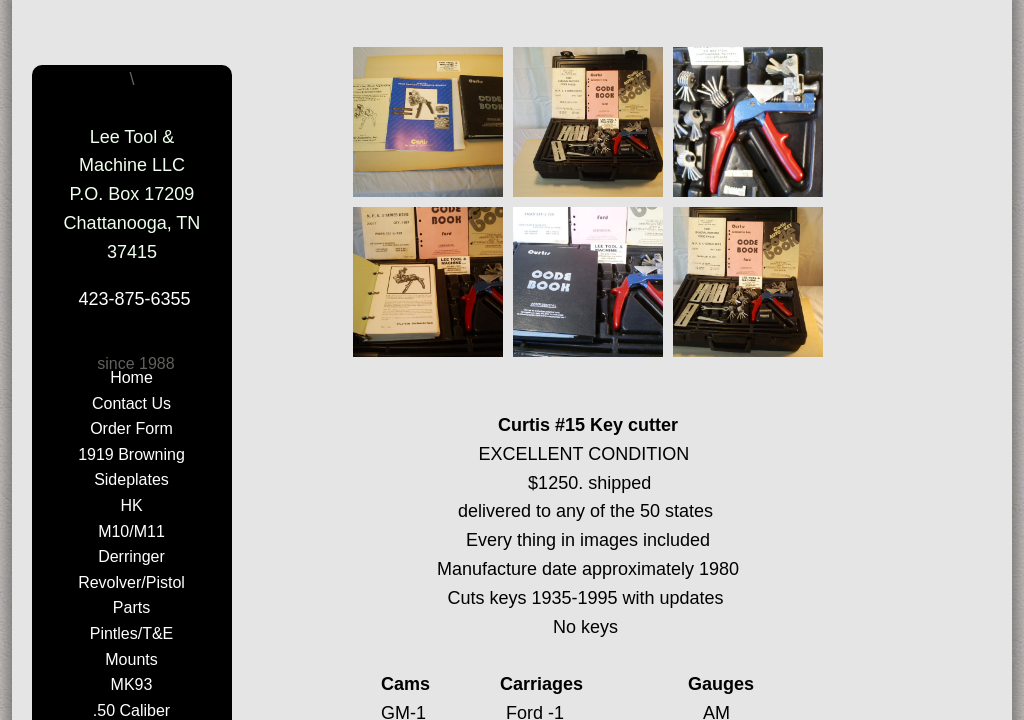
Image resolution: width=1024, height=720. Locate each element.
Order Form (131, 428)
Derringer (131, 556)
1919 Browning (131, 454)
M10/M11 (131, 531)
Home (131, 377)
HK (131, 505)
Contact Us (131, 403)
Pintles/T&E (132, 633)
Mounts (131, 659)
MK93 (132, 684)
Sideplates (131, 479)
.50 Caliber (131, 710)
